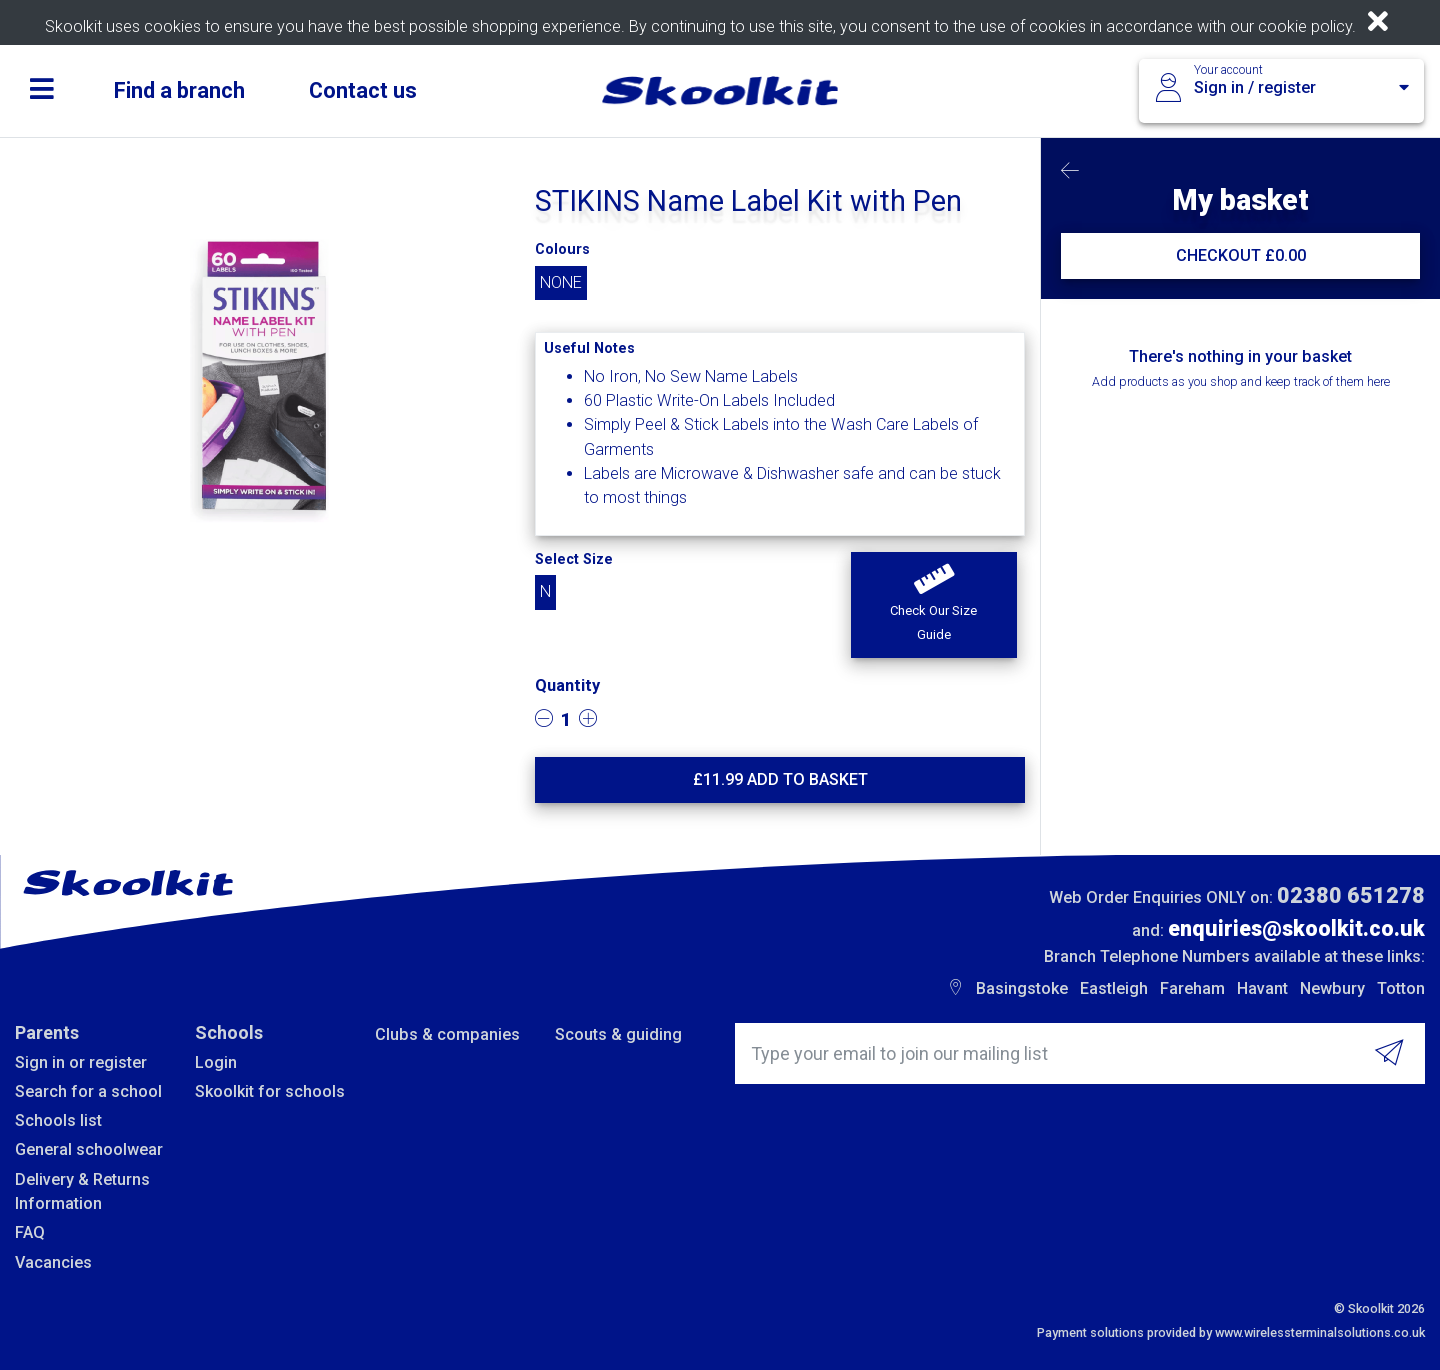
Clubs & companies (447, 1034)
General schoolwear (89, 1149)
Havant (1262, 988)
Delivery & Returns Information (82, 1191)
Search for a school (88, 1091)
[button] (933, 605)
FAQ (30, 1232)
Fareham (1192, 988)
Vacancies (53, 1262)
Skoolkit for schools (270, 1091)
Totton (1401, 988)
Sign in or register (81, 1062)
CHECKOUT (1241, 255)
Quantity (567, 685)
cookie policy (1305, 26)
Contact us (363, 90)
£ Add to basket (780, 779)
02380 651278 (1351, 895)
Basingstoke (1022, 988)
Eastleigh (1114, 988)
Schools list (58, 1120)
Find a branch (179, 90)
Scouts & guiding (618, 1034)
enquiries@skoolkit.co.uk (1296, 928)
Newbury (1332, 988)
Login (216, 1062)
